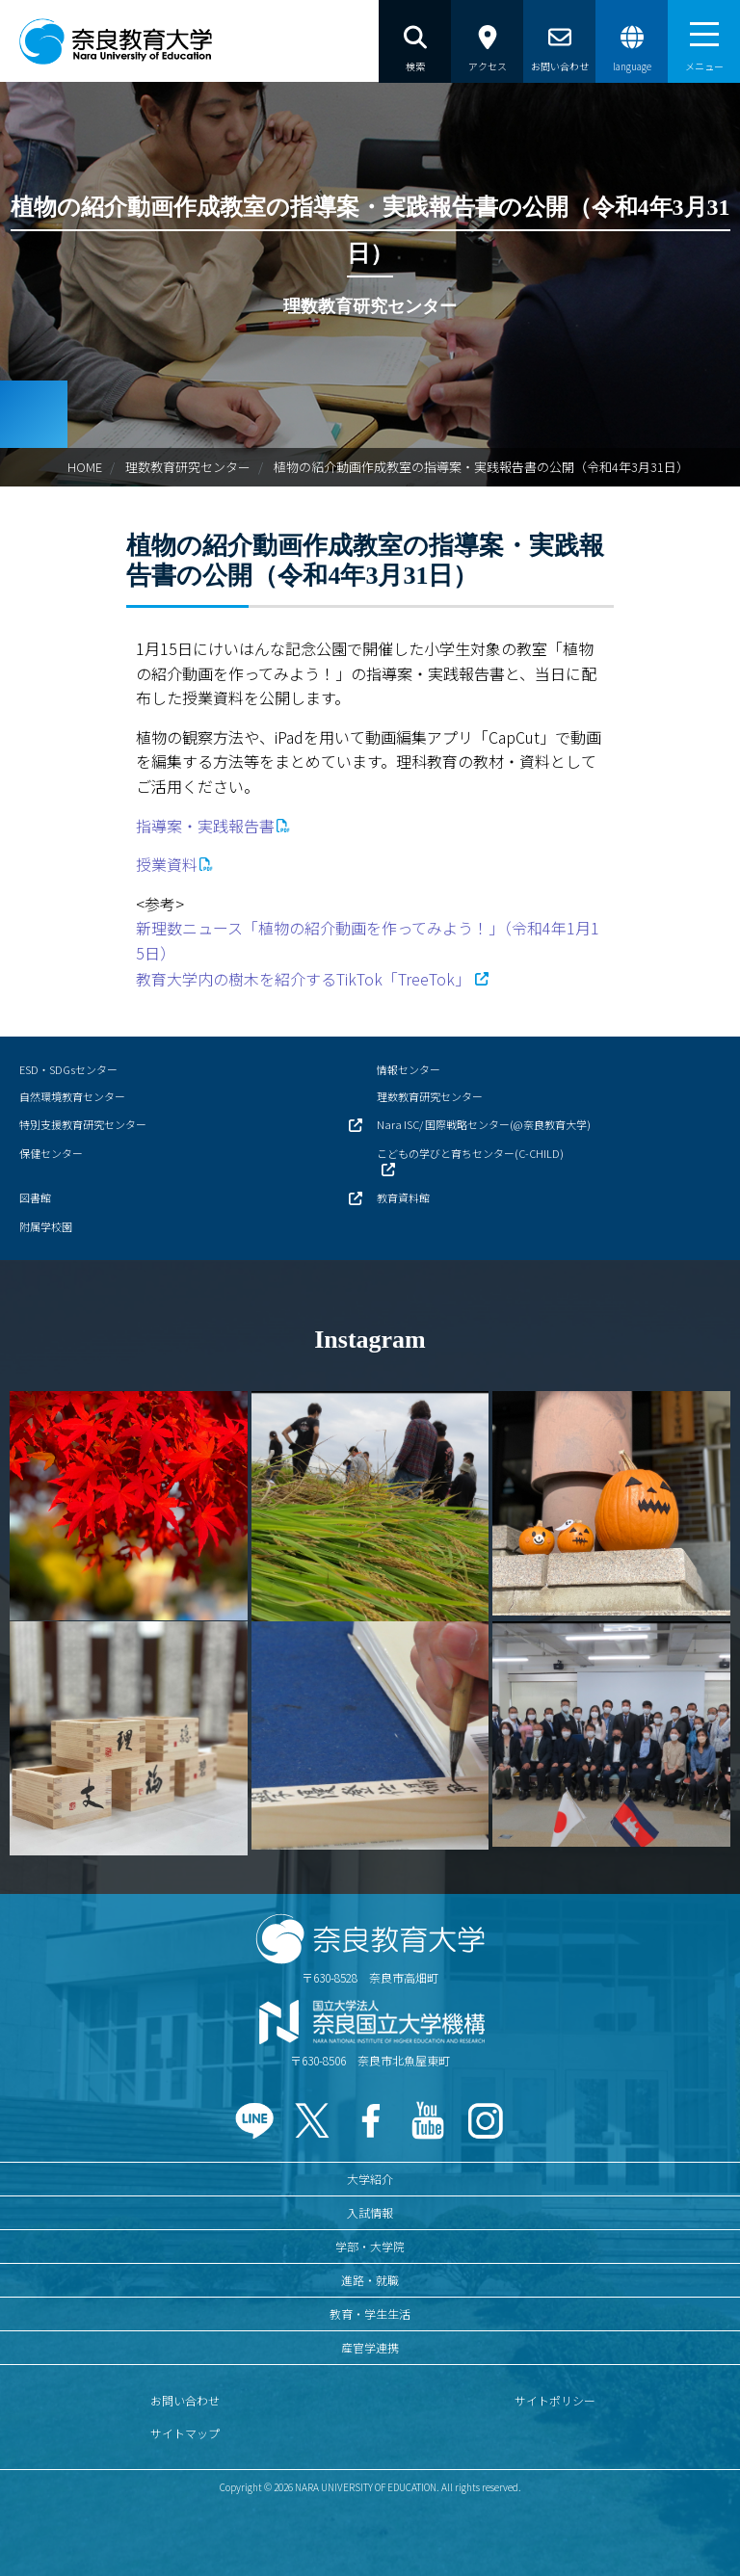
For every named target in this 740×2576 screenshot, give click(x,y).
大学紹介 (370, 2178)
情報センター (408, 1069)
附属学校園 (45, 1226)
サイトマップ (185, 2433)
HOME (84, 467)
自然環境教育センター (72, 1096)
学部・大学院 (370, 2246)
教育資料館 (403, 1197)
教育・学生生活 (370, 2313)
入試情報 (370, 2212)
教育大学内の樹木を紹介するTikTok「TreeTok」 (303, 978)
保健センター (51, 1153)
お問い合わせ (185, 2400)
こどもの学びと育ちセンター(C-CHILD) (470, 1153)
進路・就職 (370, 2280)
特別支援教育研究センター (82, 1124)
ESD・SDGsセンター (68, 1069)
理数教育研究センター (188, 467)
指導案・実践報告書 (205, 825)
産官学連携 (370, 2347)
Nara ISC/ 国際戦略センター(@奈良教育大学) (484, 1124)
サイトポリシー (555, 2400)
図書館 (35, 1197)
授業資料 (167, 864)
